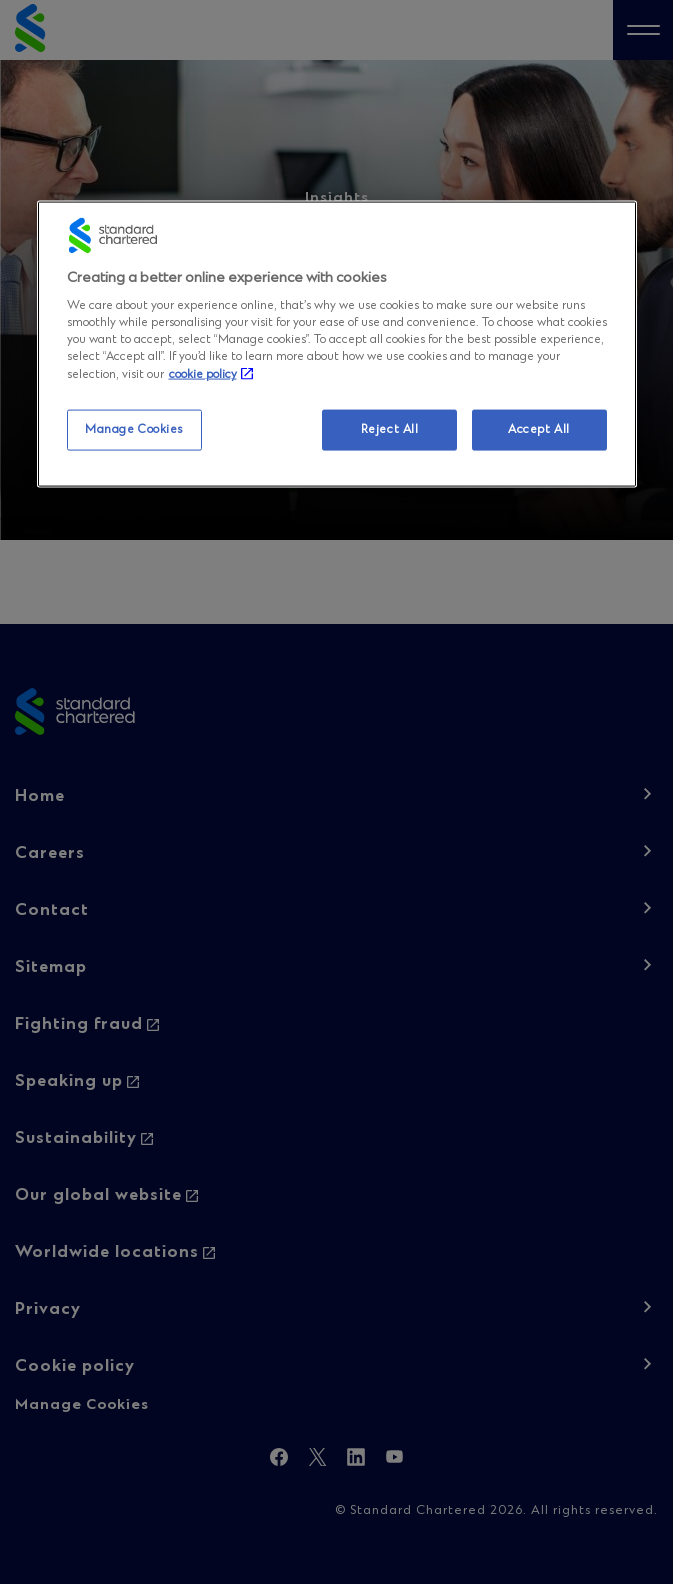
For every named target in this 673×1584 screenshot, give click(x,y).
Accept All (539, 429)
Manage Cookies (134, 429)
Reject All (390, 429)
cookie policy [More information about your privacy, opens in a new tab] (203, 375)
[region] (337, 344)
